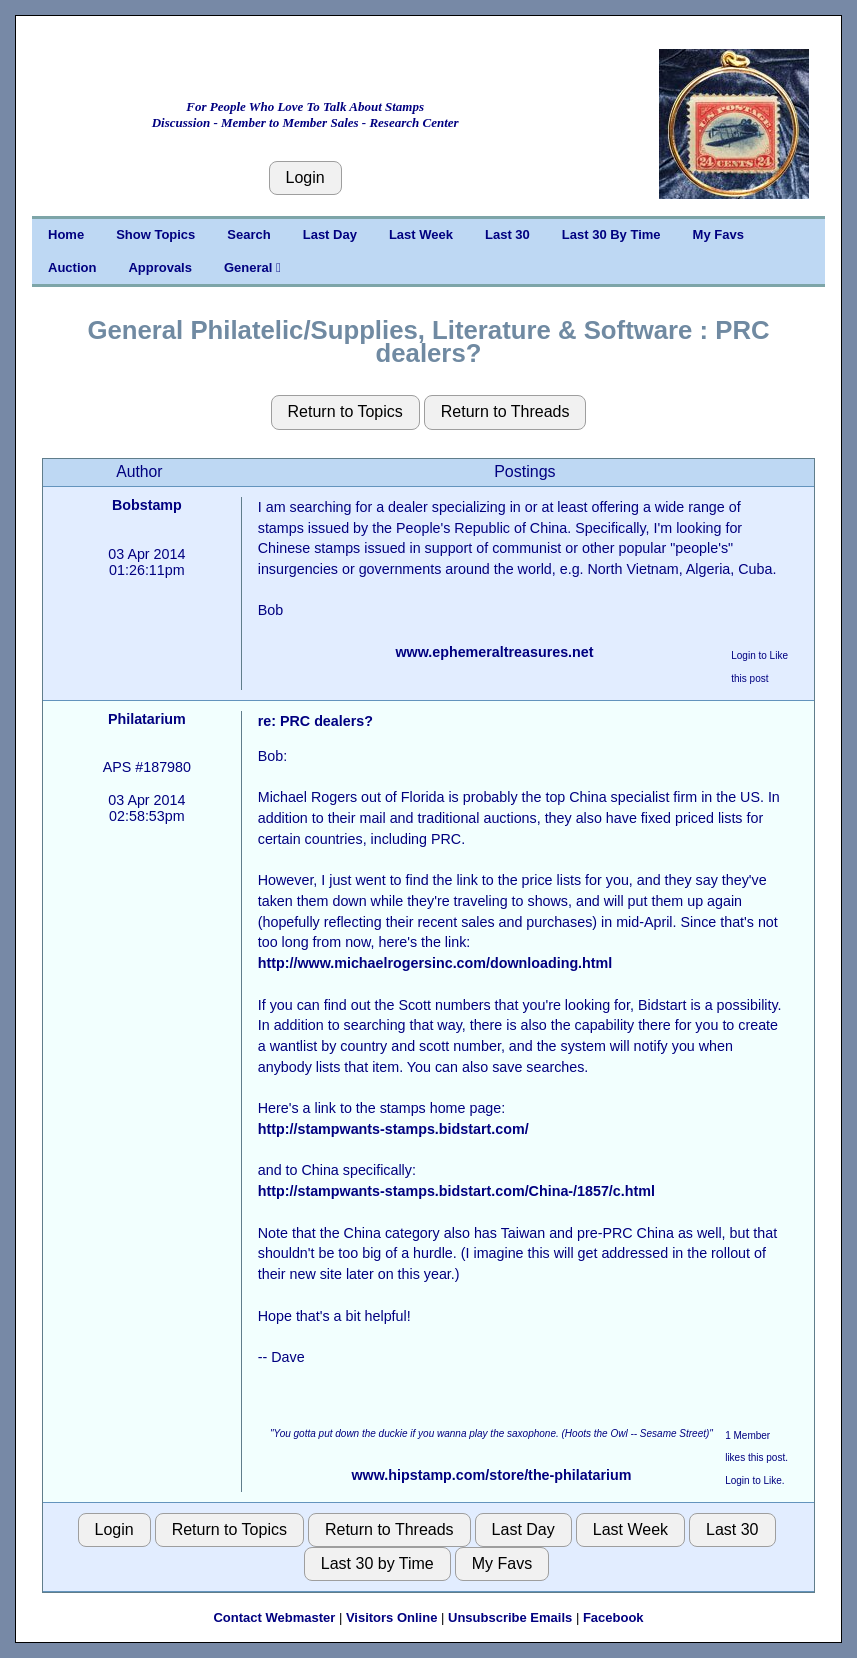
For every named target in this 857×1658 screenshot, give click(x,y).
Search (248, 234)
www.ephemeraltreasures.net (494, 652)
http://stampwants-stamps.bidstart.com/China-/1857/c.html (456, 1191)
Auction (72, 267)
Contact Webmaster (274, 1617)
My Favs (718, 234)
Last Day (330, 234)
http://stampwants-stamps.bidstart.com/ (393, 1129)
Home (66, 234)
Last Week (421, 234)
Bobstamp (147, 505)
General (252, 267)
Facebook (613, 1617)
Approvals (160, 267)
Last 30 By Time (611, 234)
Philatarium (147, 719)
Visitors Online (392, 1617)
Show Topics (155, 234)
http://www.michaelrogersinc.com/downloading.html (435, 963)
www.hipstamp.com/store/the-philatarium (492, 1475)
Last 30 (507, 234)
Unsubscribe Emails (510, 1617)
